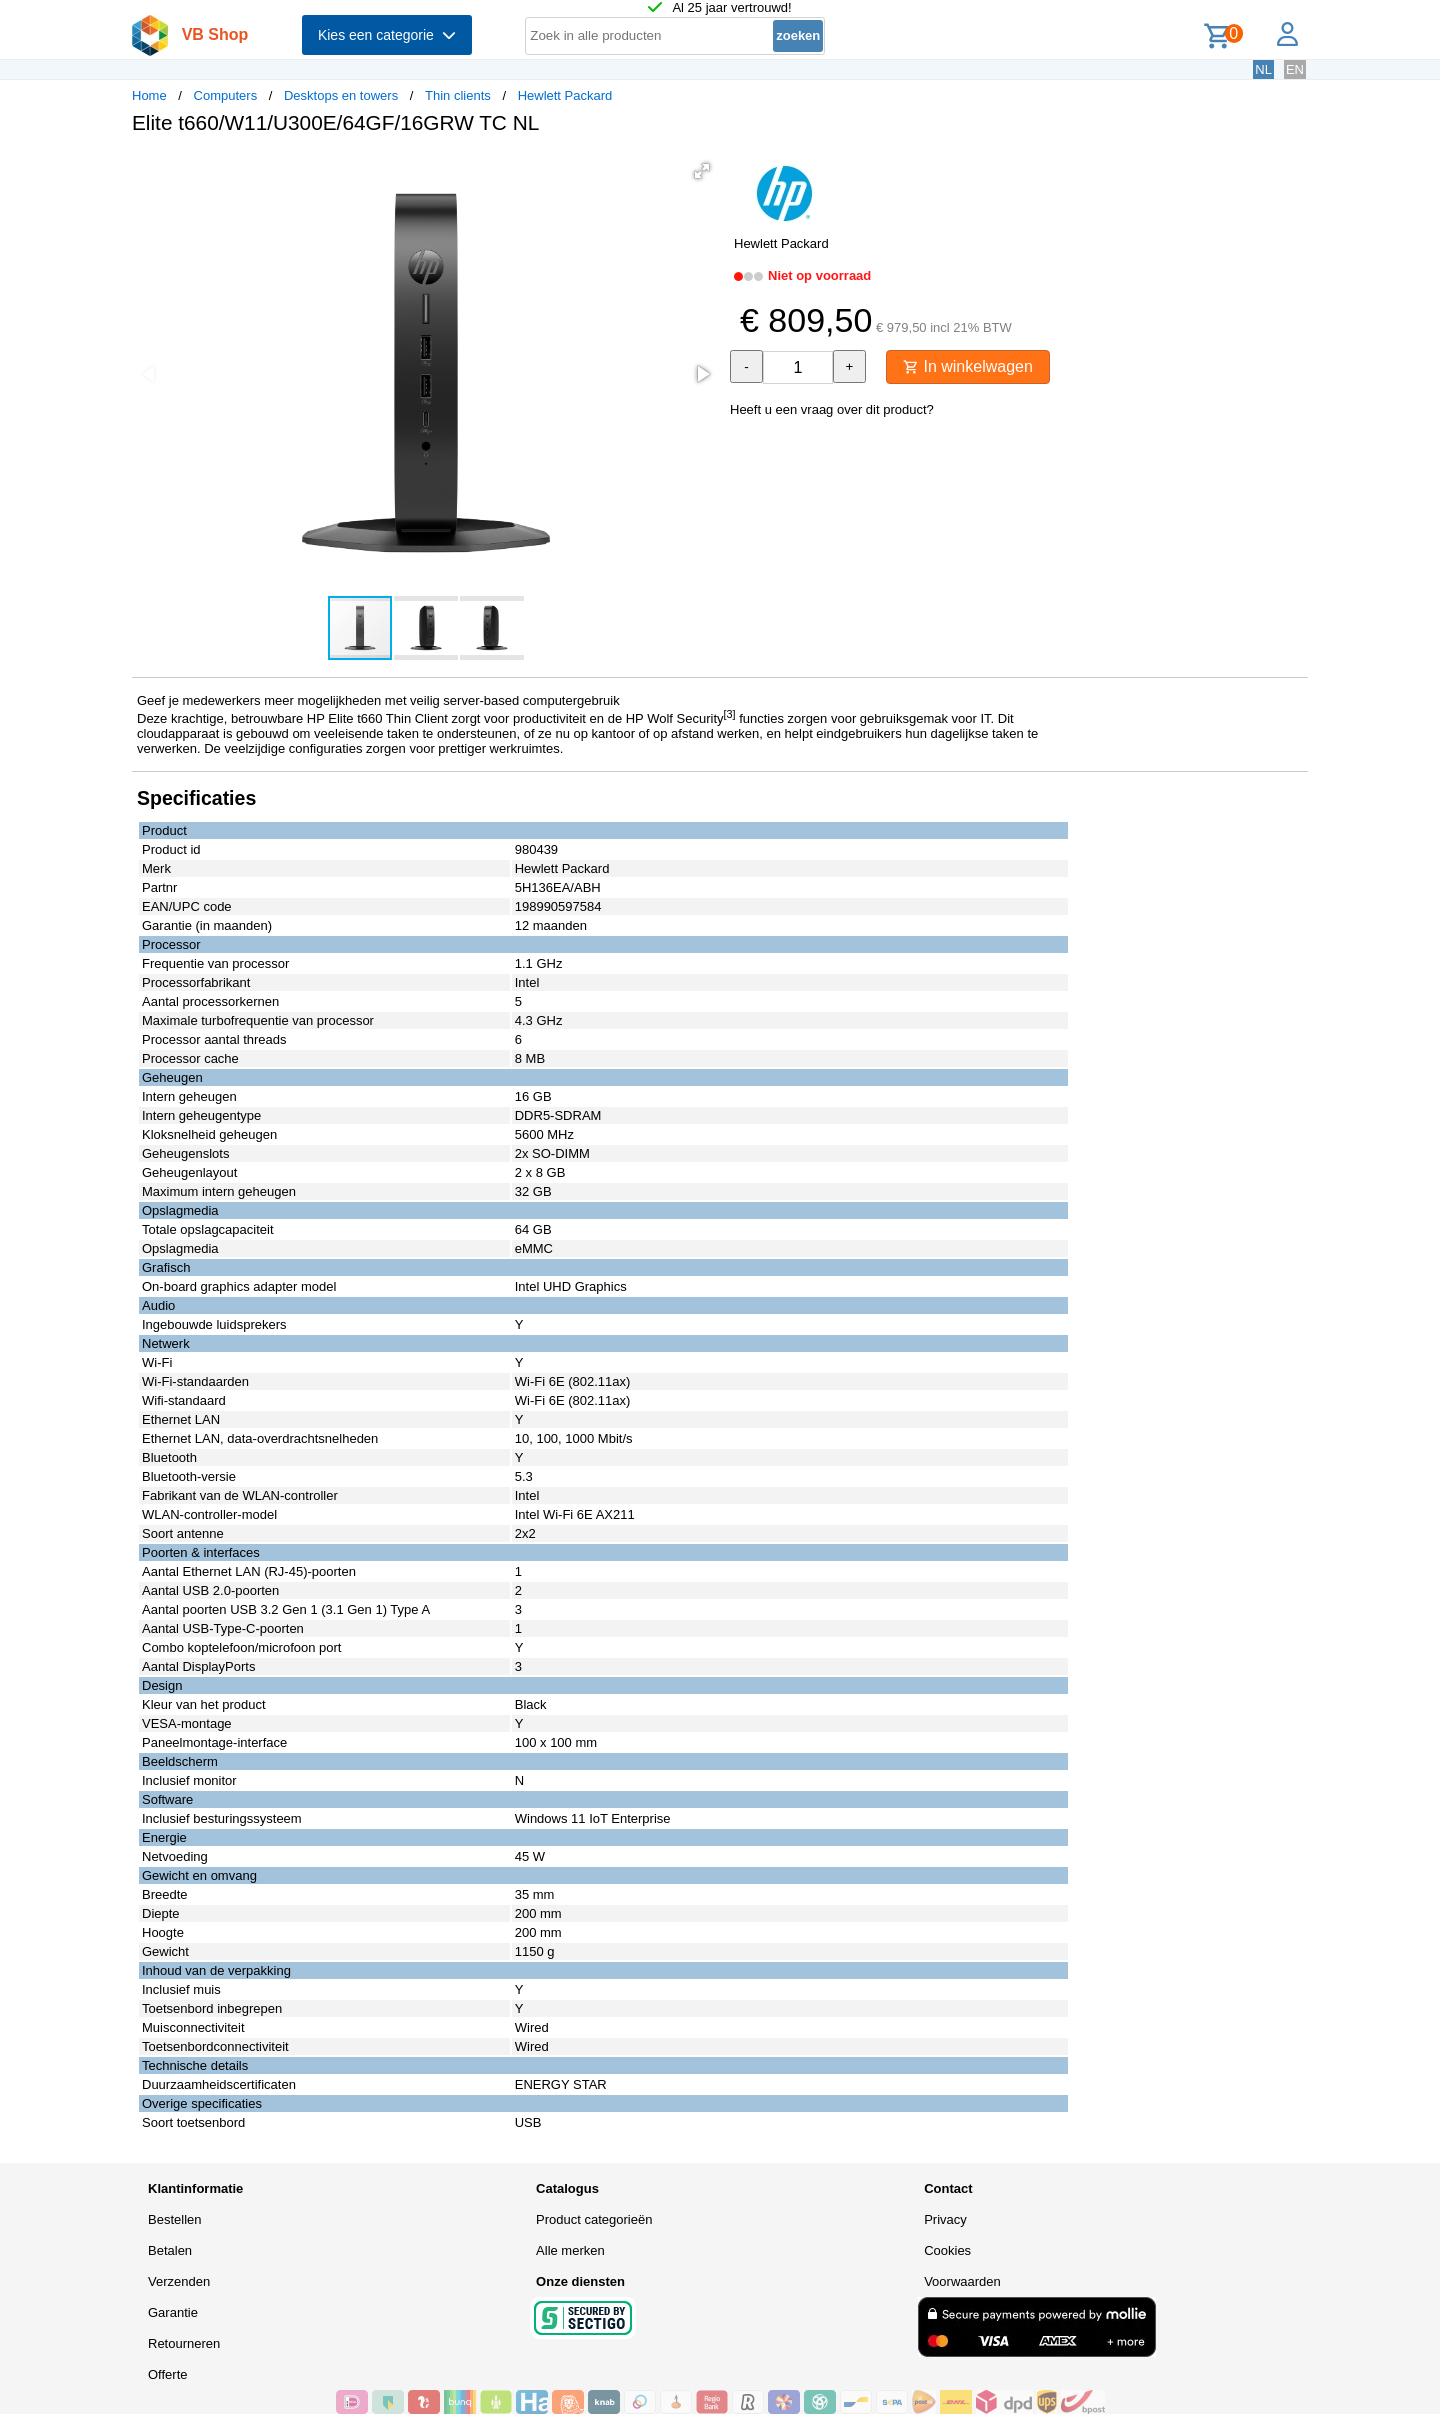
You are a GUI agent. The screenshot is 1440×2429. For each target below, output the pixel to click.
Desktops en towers (341, 95)
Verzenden (179, 2281)
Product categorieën (594, 2219)
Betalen (170, 2250)
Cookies (947, 2250)
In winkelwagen (968, 366)
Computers (226, 95)
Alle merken (570, 2250)
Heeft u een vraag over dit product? (832, 409)
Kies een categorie (387, 35)
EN (1295, 69)
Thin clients (458, 95)
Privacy (945, 2219)
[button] (702, 171)
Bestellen (174, 2219)
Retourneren (184, 2343)
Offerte (168, 2374)
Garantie (173, 2312)
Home (149, 95)
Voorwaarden (962, 2281)
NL (1263, 69)
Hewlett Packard (565, 95)
